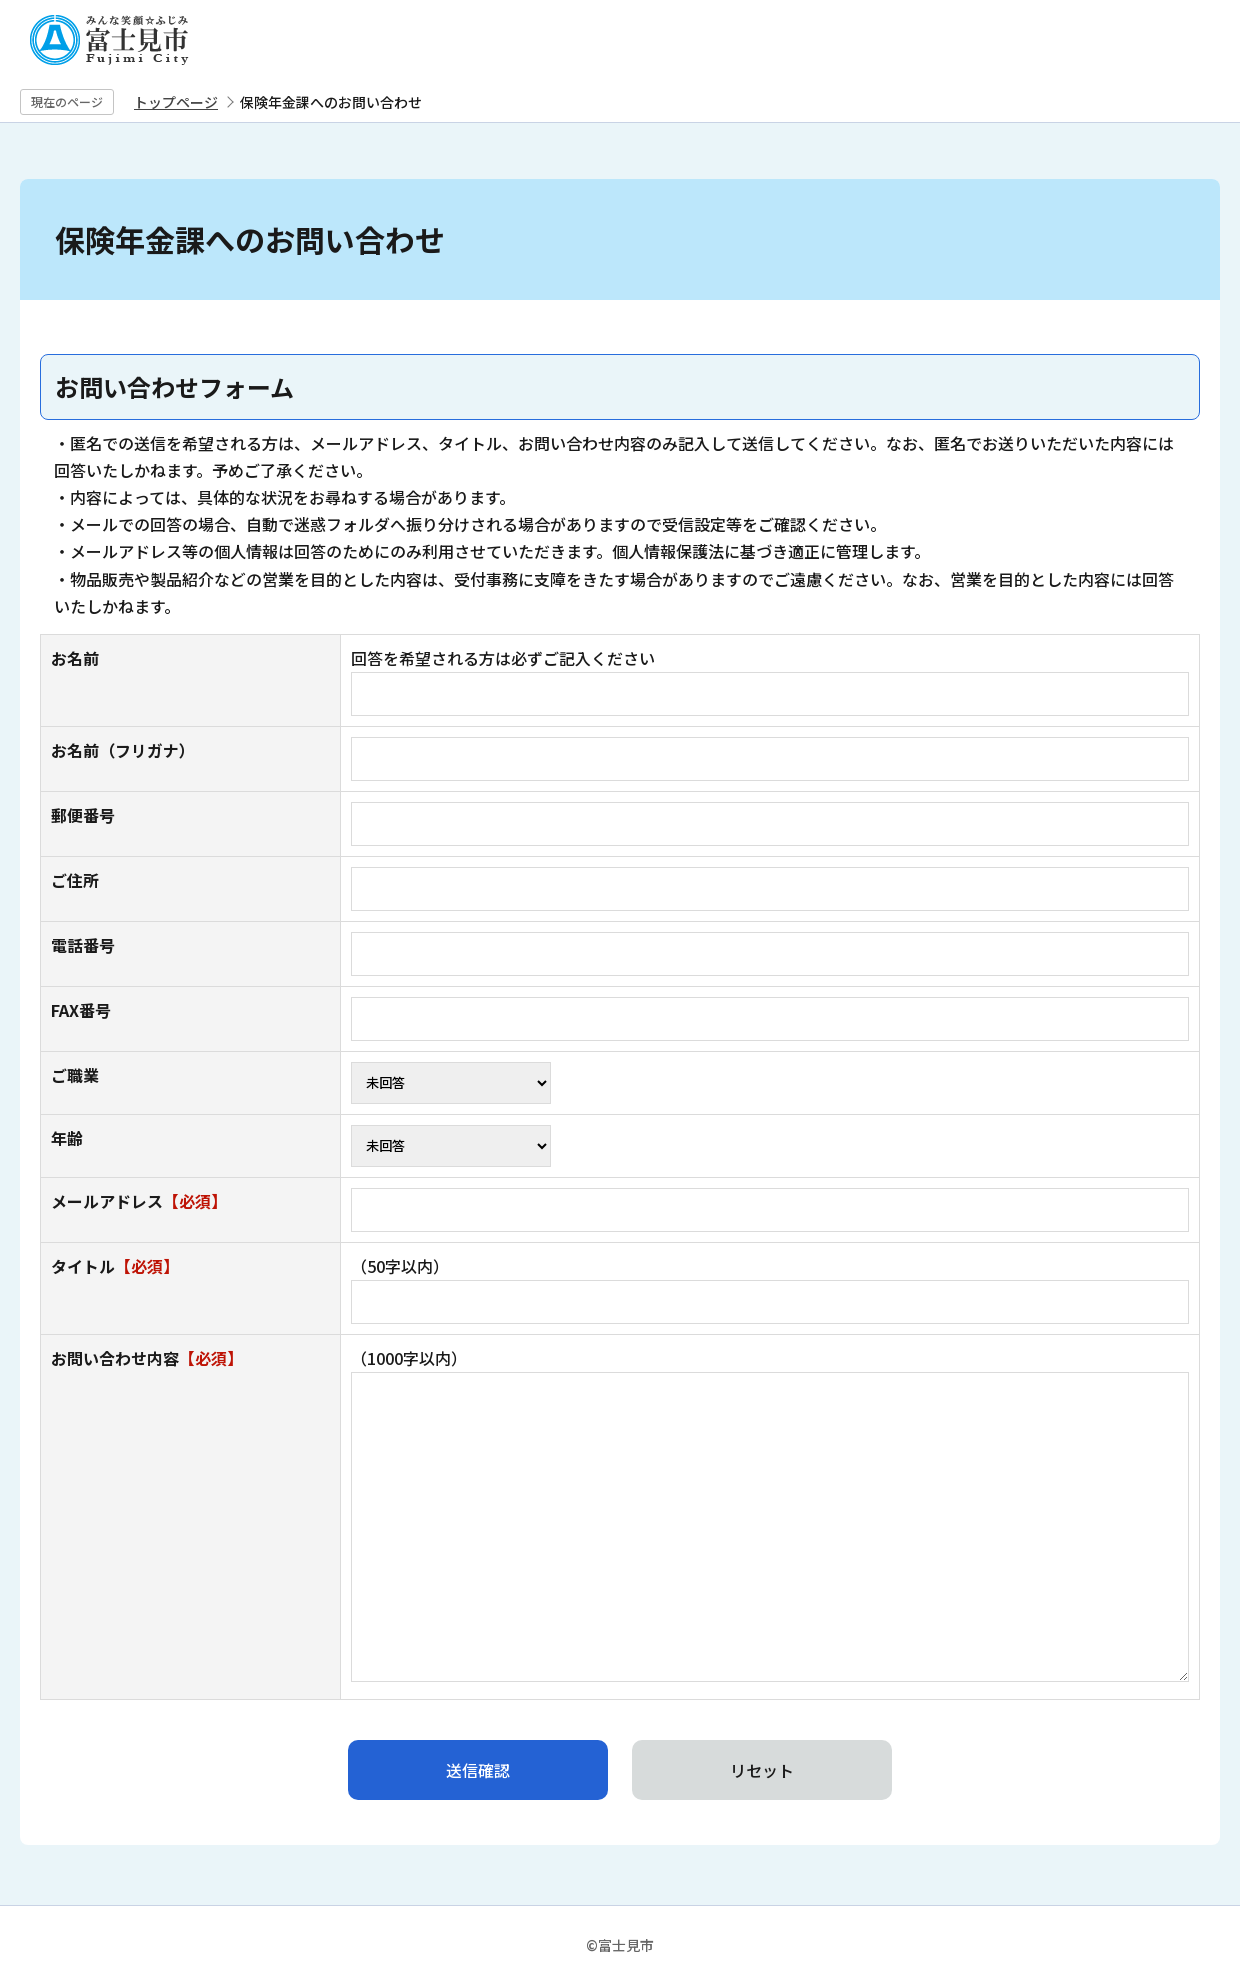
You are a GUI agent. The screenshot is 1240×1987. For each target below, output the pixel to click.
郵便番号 (83, 815)
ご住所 (75, 880)
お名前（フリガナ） (123, 750)
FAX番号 (81, 1010)
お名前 (75, 658)
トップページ (176, 102)
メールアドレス (139, 1201)
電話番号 (83, 945)
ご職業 (75, 1075)
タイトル (115, 1266)
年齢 (67, 1138)
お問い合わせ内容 (147, 1358)
